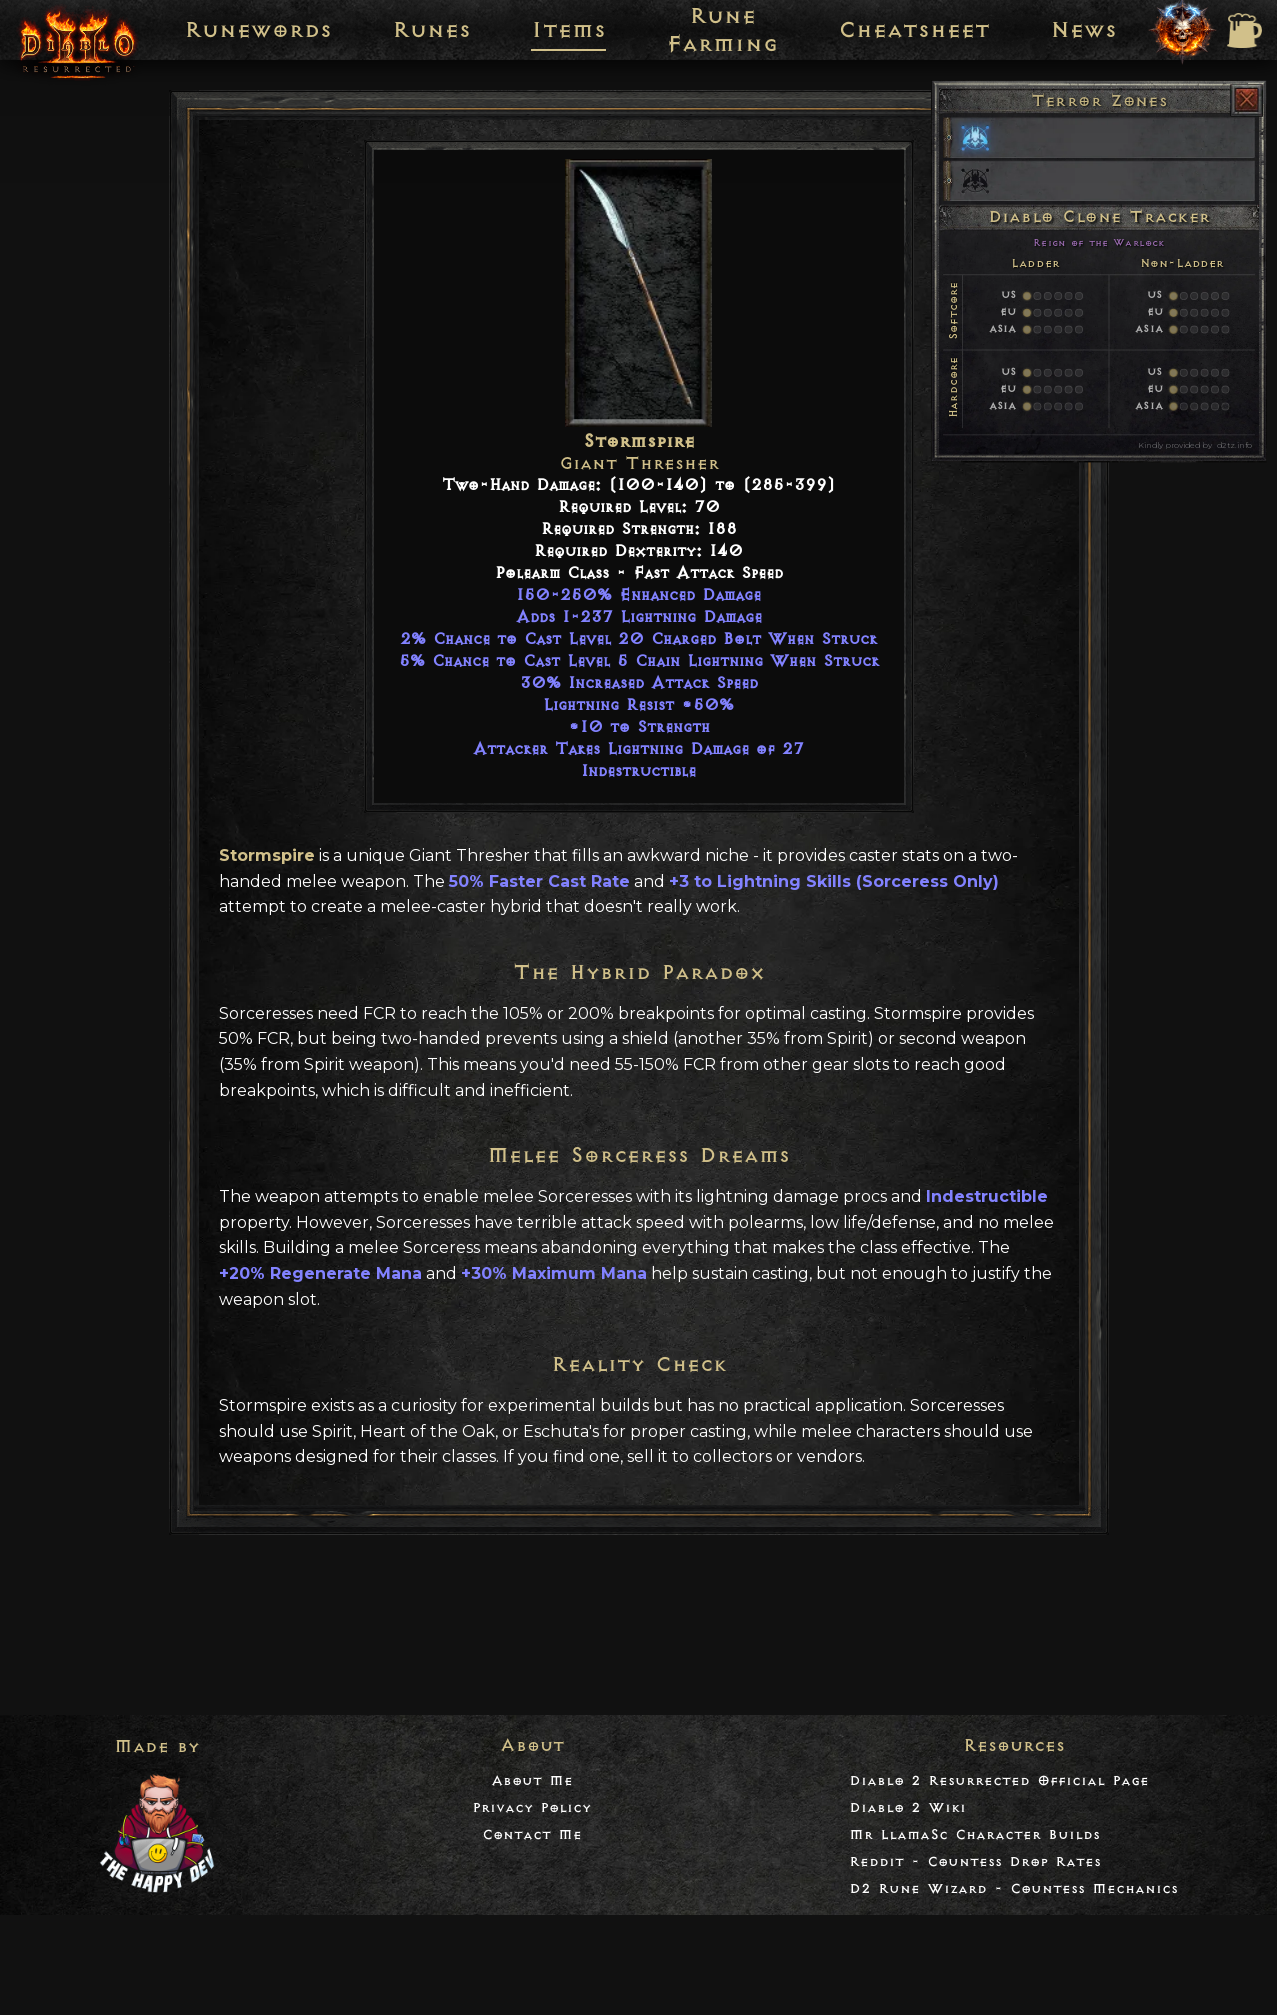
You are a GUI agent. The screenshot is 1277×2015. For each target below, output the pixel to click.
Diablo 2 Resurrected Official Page (999, 1780)
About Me (532, 1780)
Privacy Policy (531, 1807)
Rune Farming (722, 30)
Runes (431, 30)
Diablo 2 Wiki (907, 1807)
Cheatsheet (914, 30)
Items (568, 30)
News (1083, 30)
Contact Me (532, 1834)
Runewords (258, 30)
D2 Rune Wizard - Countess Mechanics (1013, 1888)
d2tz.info (1234, 445)
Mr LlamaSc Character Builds (974, 1834)
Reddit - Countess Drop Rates (975, 1861)
